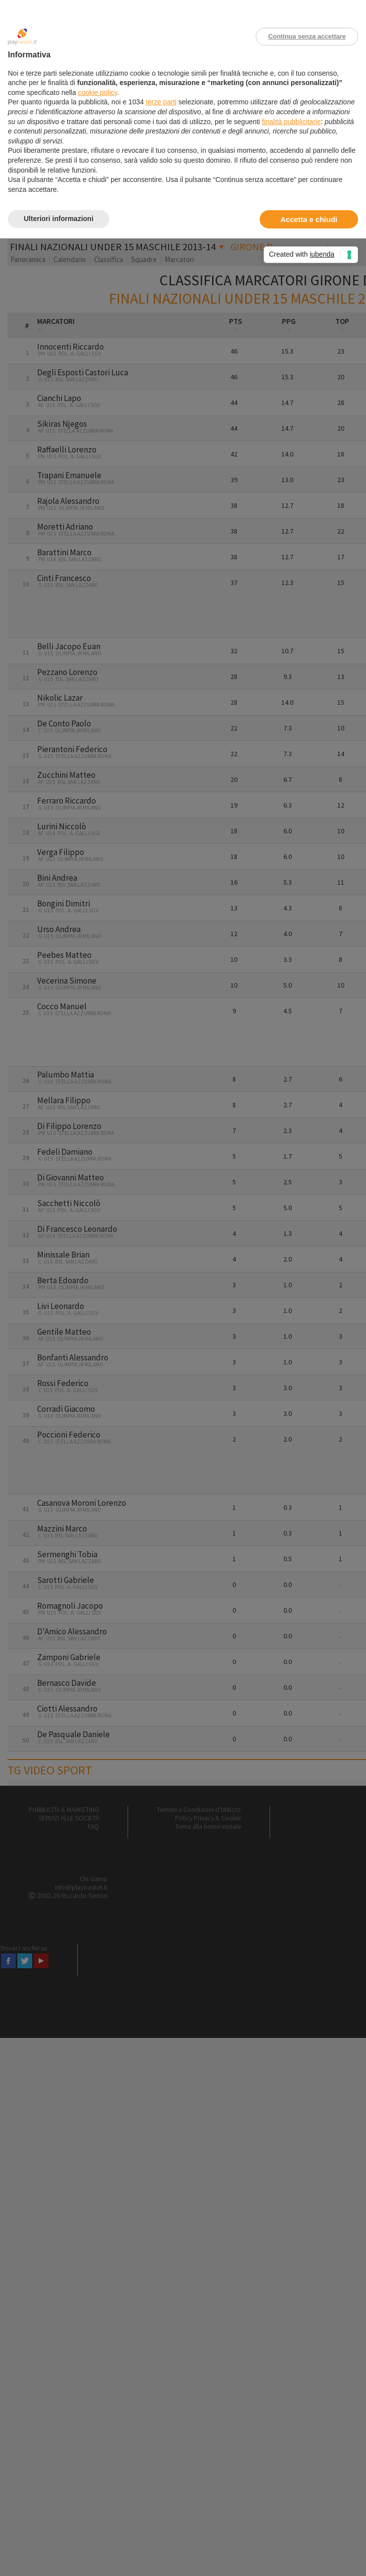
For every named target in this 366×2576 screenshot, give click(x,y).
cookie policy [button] (97, 92)
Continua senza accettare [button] (307, 36)
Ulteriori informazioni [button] (58, 219)
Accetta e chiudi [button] (308, 219)
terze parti (161, 102)
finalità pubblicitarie (291, 122)
